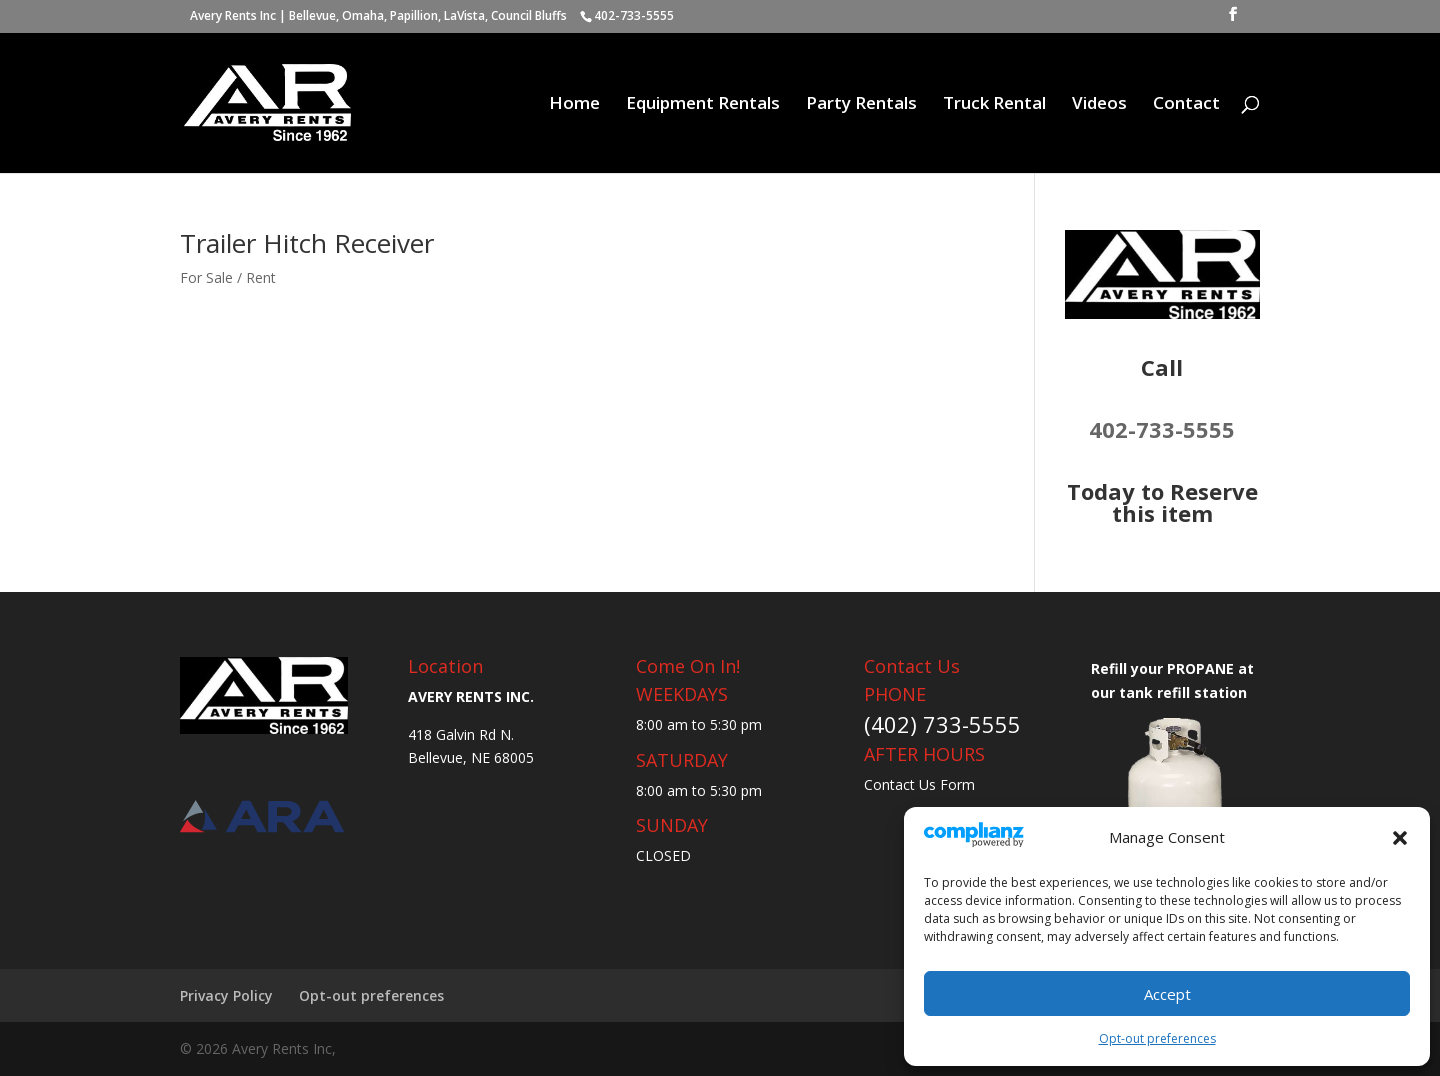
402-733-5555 (1162, 429)
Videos (1099, 105)
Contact (1186, 105)
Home (574, 105)
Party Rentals (861, 105)
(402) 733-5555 (942, 724)
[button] (1400, 838)
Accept (1167, 994)
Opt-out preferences (1157, 1038)
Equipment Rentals (703, 105)
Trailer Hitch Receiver (307, 243)
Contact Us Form (919, 784)
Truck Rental (994, 105)
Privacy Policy (226, 995)
